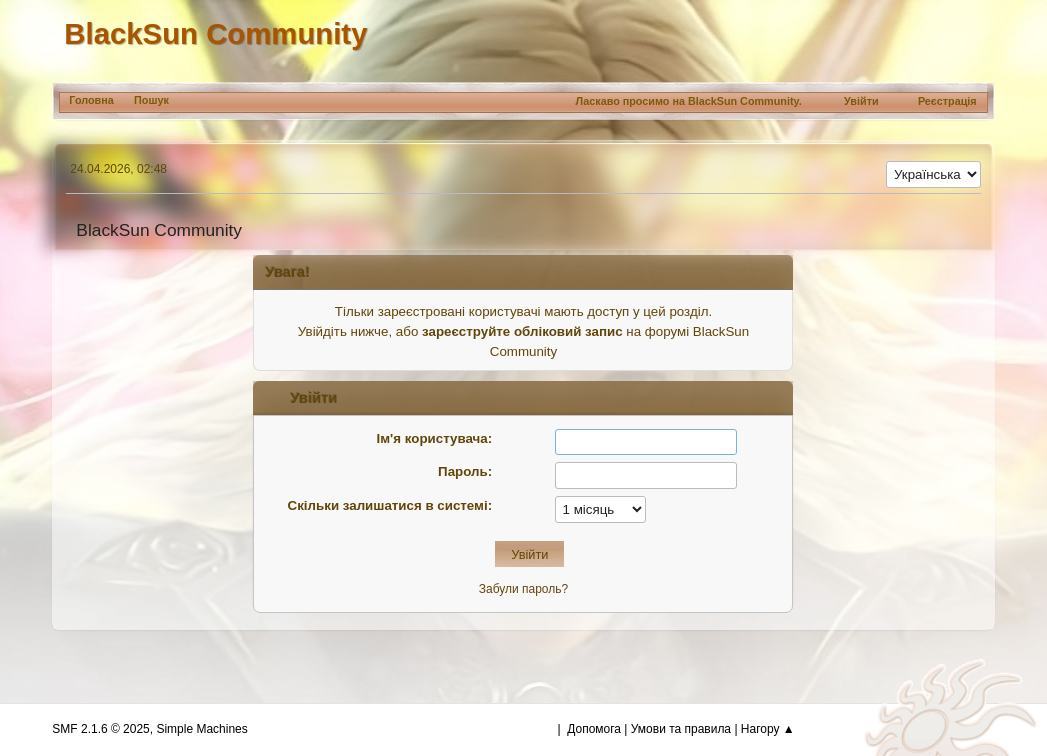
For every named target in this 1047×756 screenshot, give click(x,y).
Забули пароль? (523, 589)
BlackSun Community (215, 33)
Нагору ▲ (768, 729)
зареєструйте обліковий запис (522, 331)
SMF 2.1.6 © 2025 (100, 729)
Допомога (594, 729)
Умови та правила (681, 729)
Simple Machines (201, 729)
